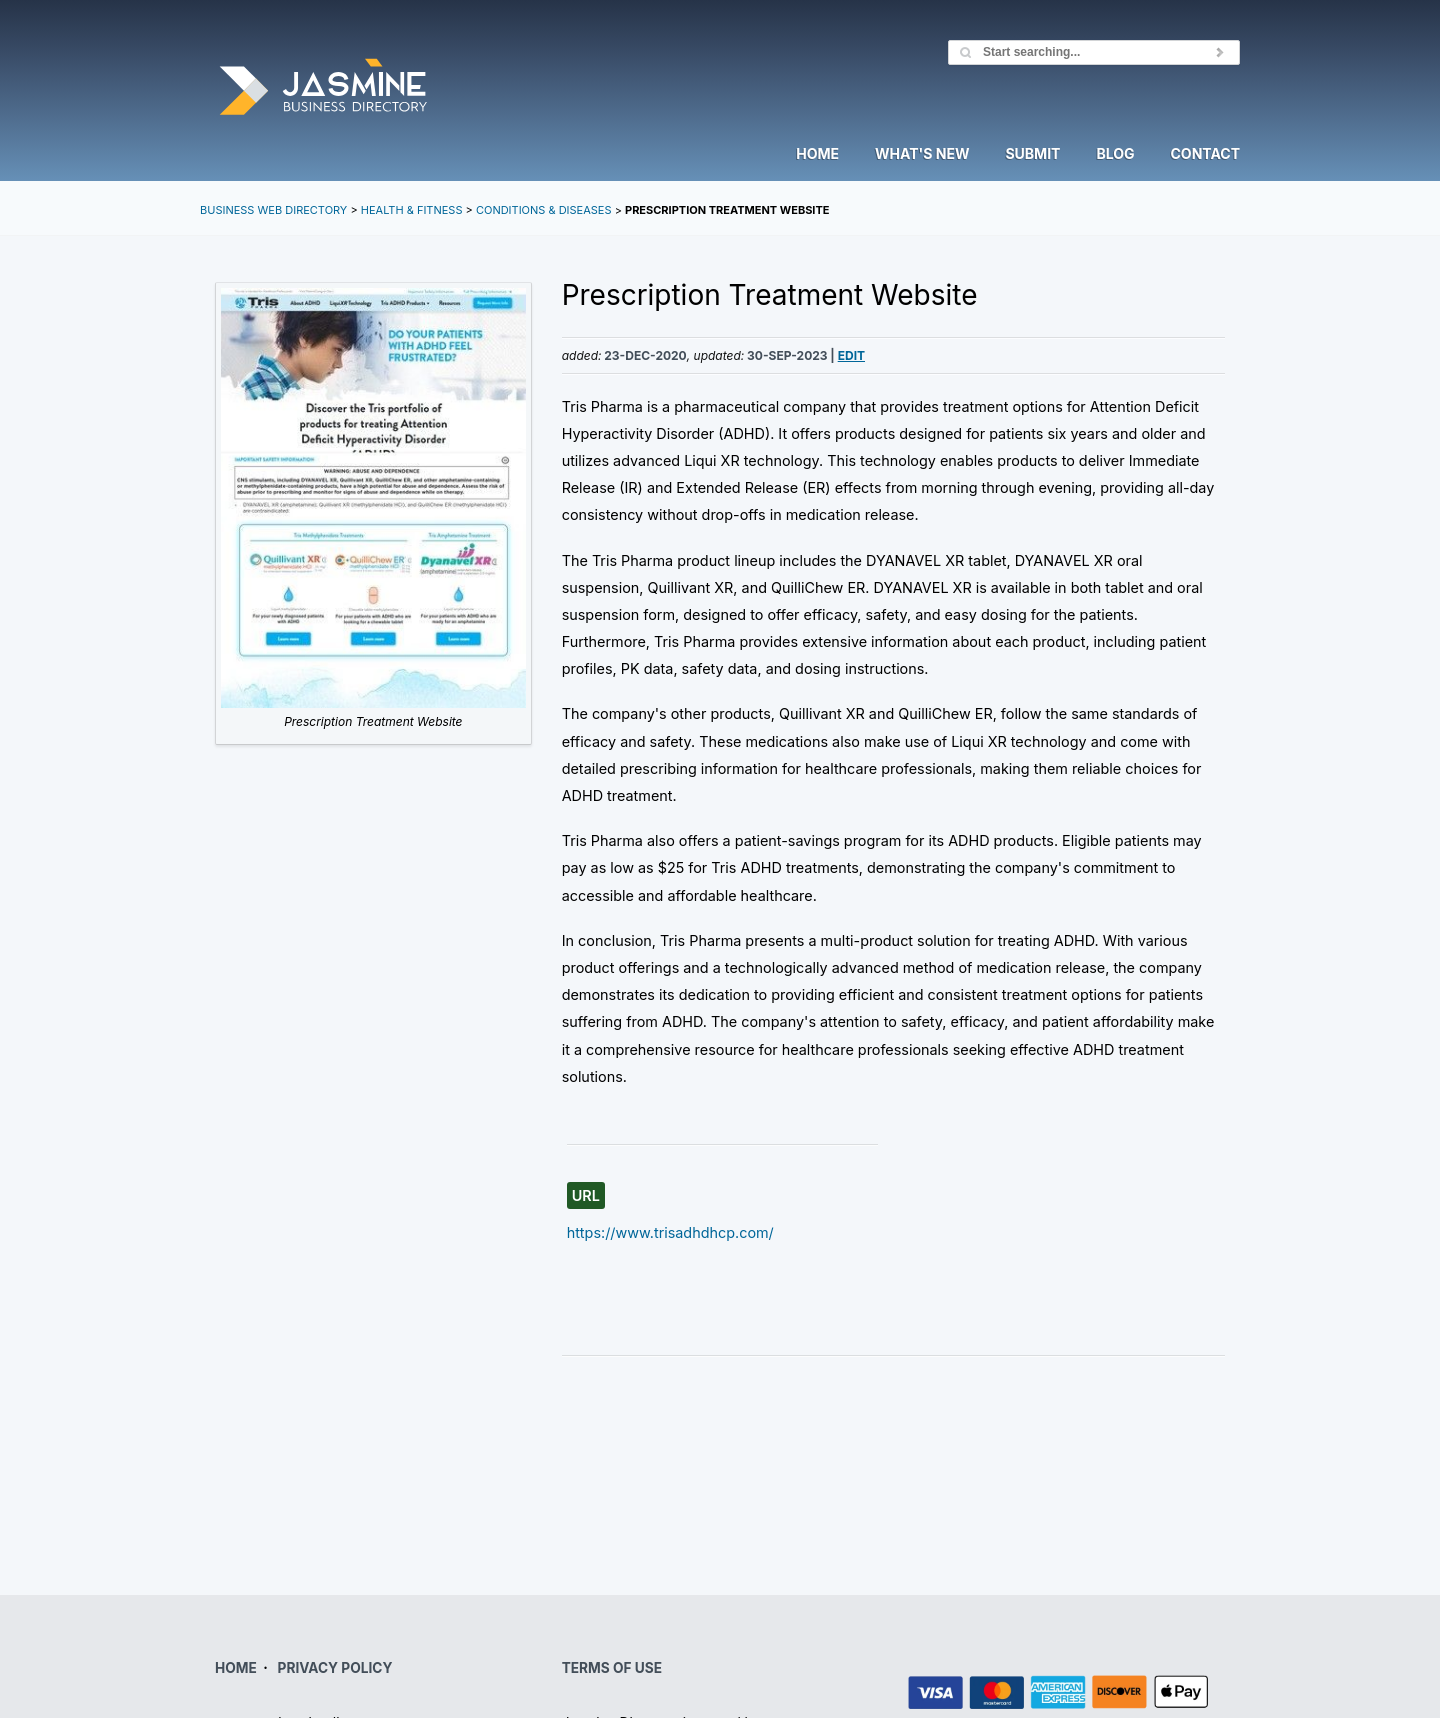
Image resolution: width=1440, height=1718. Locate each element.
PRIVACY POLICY (335, 1668)
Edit (851, 355)
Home (817, 154)
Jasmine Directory (323, 88)
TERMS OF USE (612, 1668)
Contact (1205, 154)
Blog (1115, 154)
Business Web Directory (273, 210)
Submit (1032, 154)
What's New (922, 154)
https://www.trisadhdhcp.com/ (670, 1232)
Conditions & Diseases (544, 210)
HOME (236, 1668)
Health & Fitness (412, 210)
